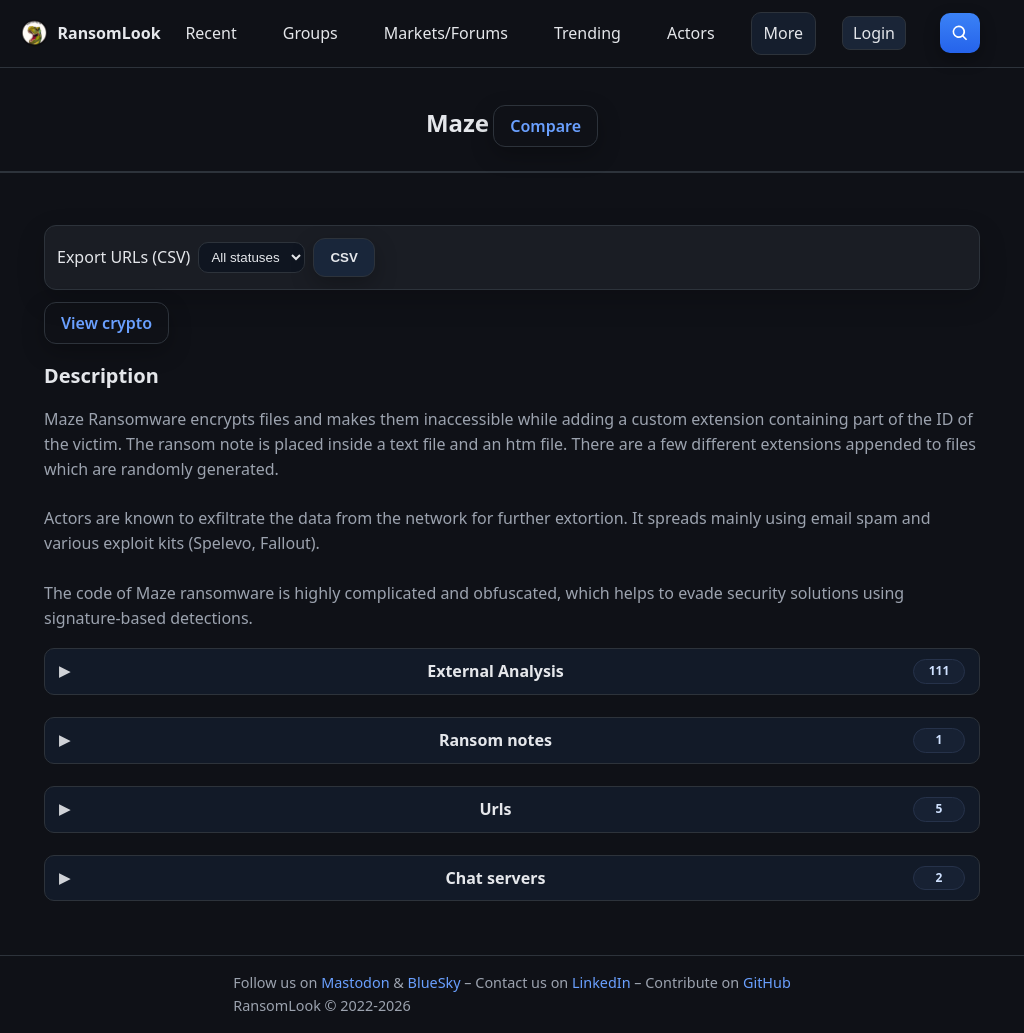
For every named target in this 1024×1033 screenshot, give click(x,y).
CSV (343, 257)
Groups (310, 33)
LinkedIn (601, 982)
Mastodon (355, 982)
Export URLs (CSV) (123, 257)
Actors (691, 33)
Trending (587, 33)
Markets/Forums (446, 33)
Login (874, 33)
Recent (210, 33)
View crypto (106, 323)
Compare (545, 126)
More (784, 33)
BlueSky (434, 982)
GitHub (767, 982)
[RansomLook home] (85, 33)
